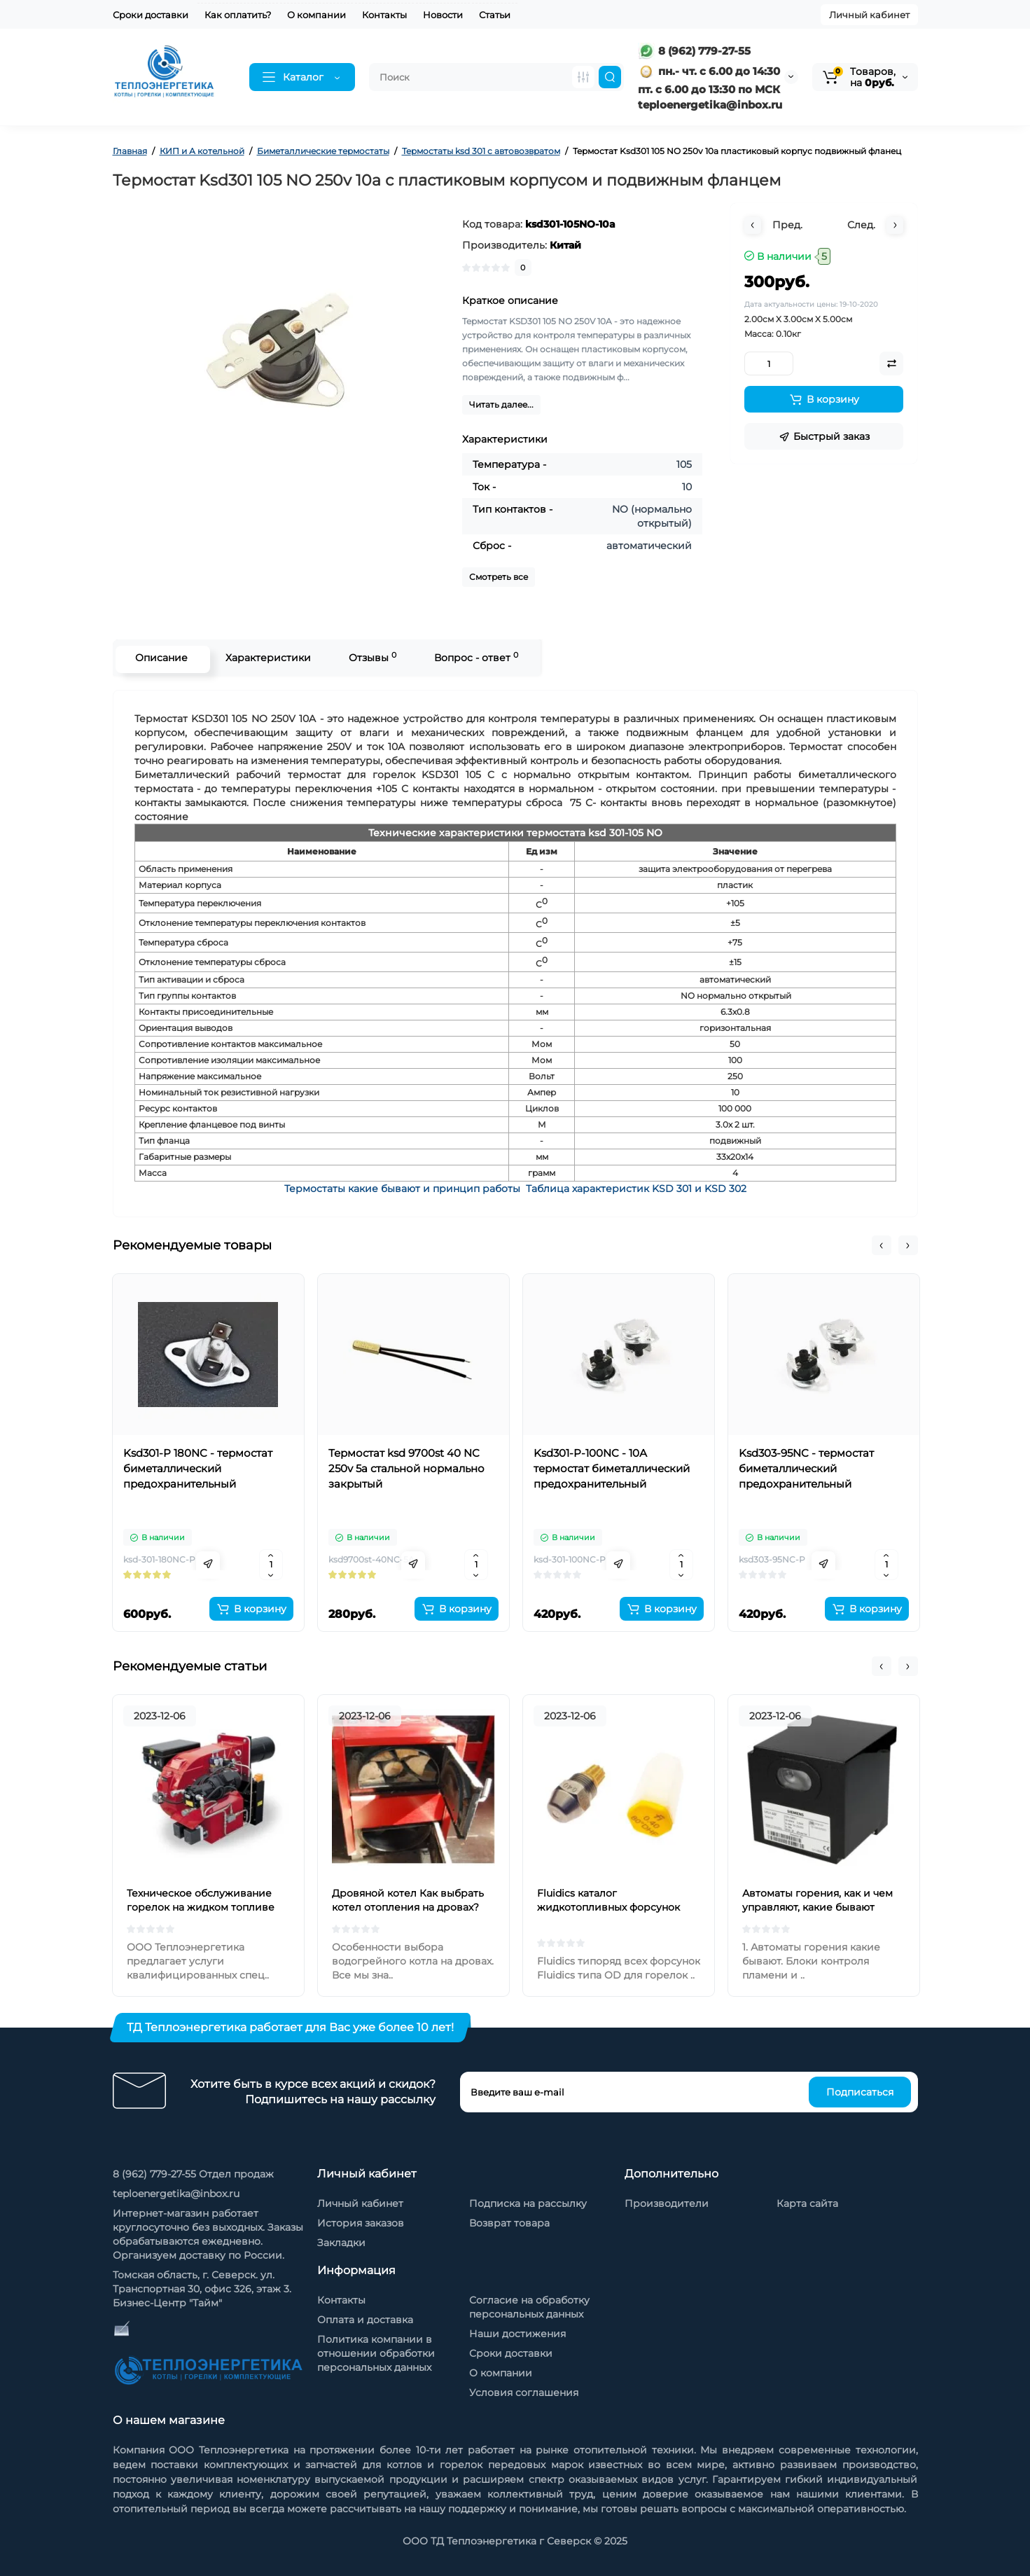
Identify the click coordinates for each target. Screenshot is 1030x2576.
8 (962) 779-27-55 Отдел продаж (193, 2174)
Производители (667, 2203)
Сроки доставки (150, 14)
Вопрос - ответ (474, 657)
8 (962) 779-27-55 (694, 50)
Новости (443, 14)
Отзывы (370, 657)
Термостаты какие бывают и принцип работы (402, 1188)
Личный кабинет (869, 14)
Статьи (494, 14)
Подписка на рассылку (528, 2203)
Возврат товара (509, 2223)
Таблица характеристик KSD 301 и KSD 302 (636, 1188)
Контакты (384, 14)
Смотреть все (498, 577)
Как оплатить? (237, 14)
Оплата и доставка (365, 2319)
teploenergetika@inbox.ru (176, 2193)
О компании (316, 14)
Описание (159, 657)
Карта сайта (807, 2203)
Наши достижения (517, 2333)
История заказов (360, 2223)
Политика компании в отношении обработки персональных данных (376, 2353)
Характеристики (266, 657)
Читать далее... (501, 404)
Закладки (341, 2242)
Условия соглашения (523, 2392)
